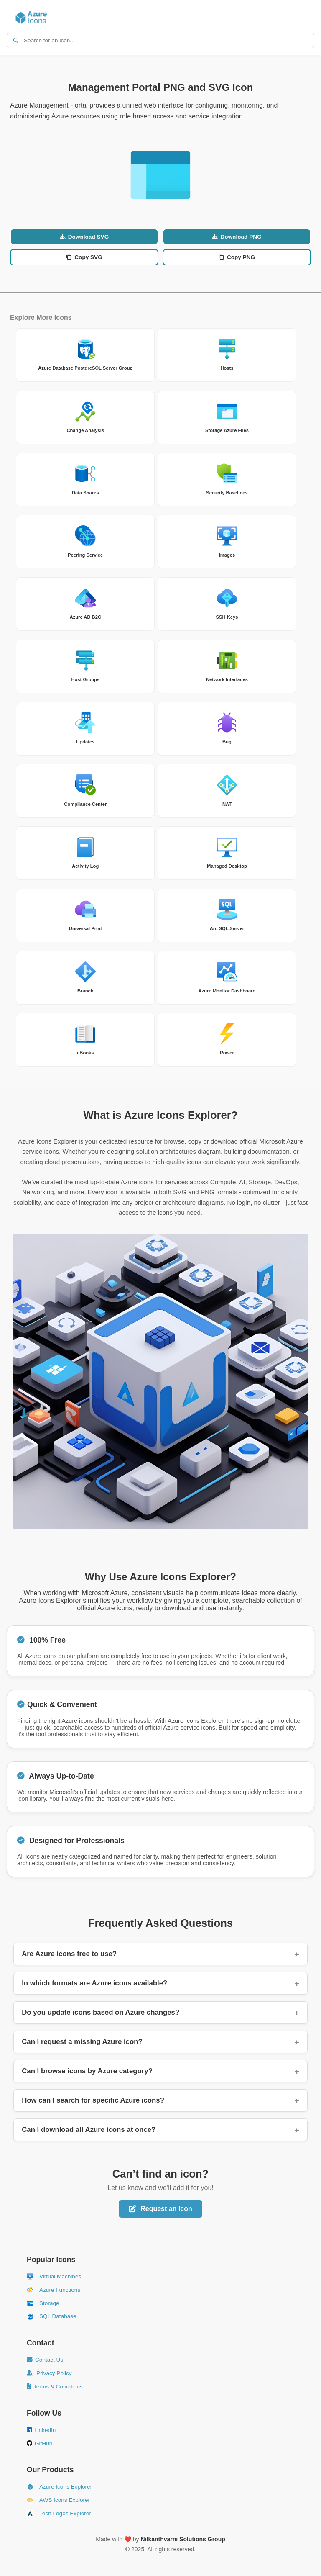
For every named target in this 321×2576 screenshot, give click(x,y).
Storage (43, 2303)
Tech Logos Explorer (59, 2513)
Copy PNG (237, 257)
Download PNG (236, 237)
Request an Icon (160, 2209)
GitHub (39, 2443)
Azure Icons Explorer (59, 2486)
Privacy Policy (49, 2373)
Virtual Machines (54, 2276)
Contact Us (45, 2360)
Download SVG (84, 237)
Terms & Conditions (55, 2386)
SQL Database (51, 2316)
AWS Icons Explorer (58, 2500)
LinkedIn (41, 2430)
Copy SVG (84, 257)
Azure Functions (53, 2290)
